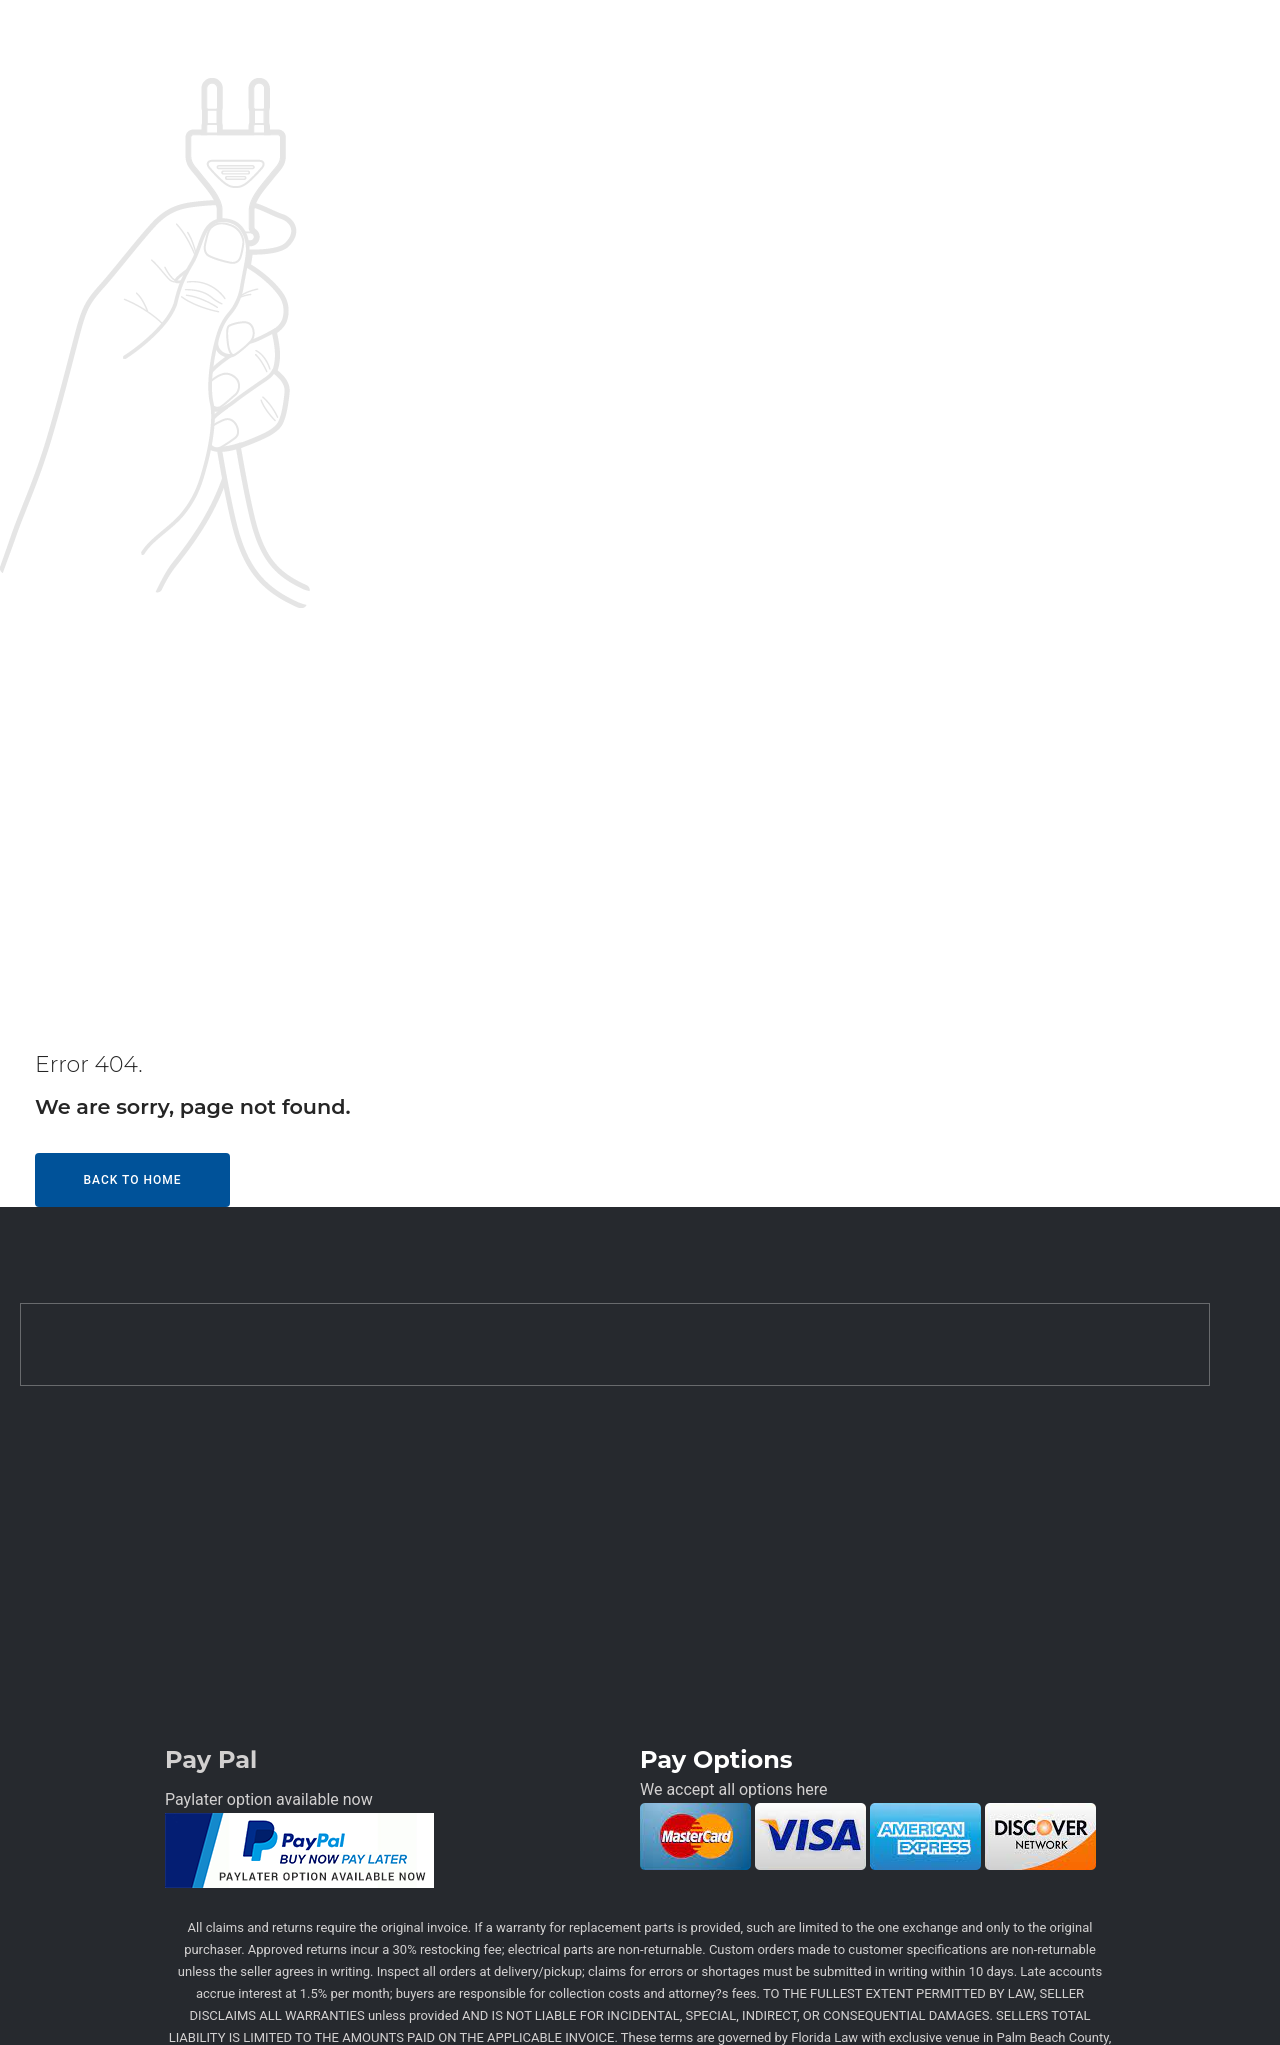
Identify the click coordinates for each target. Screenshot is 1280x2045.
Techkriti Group (814, 2006)
